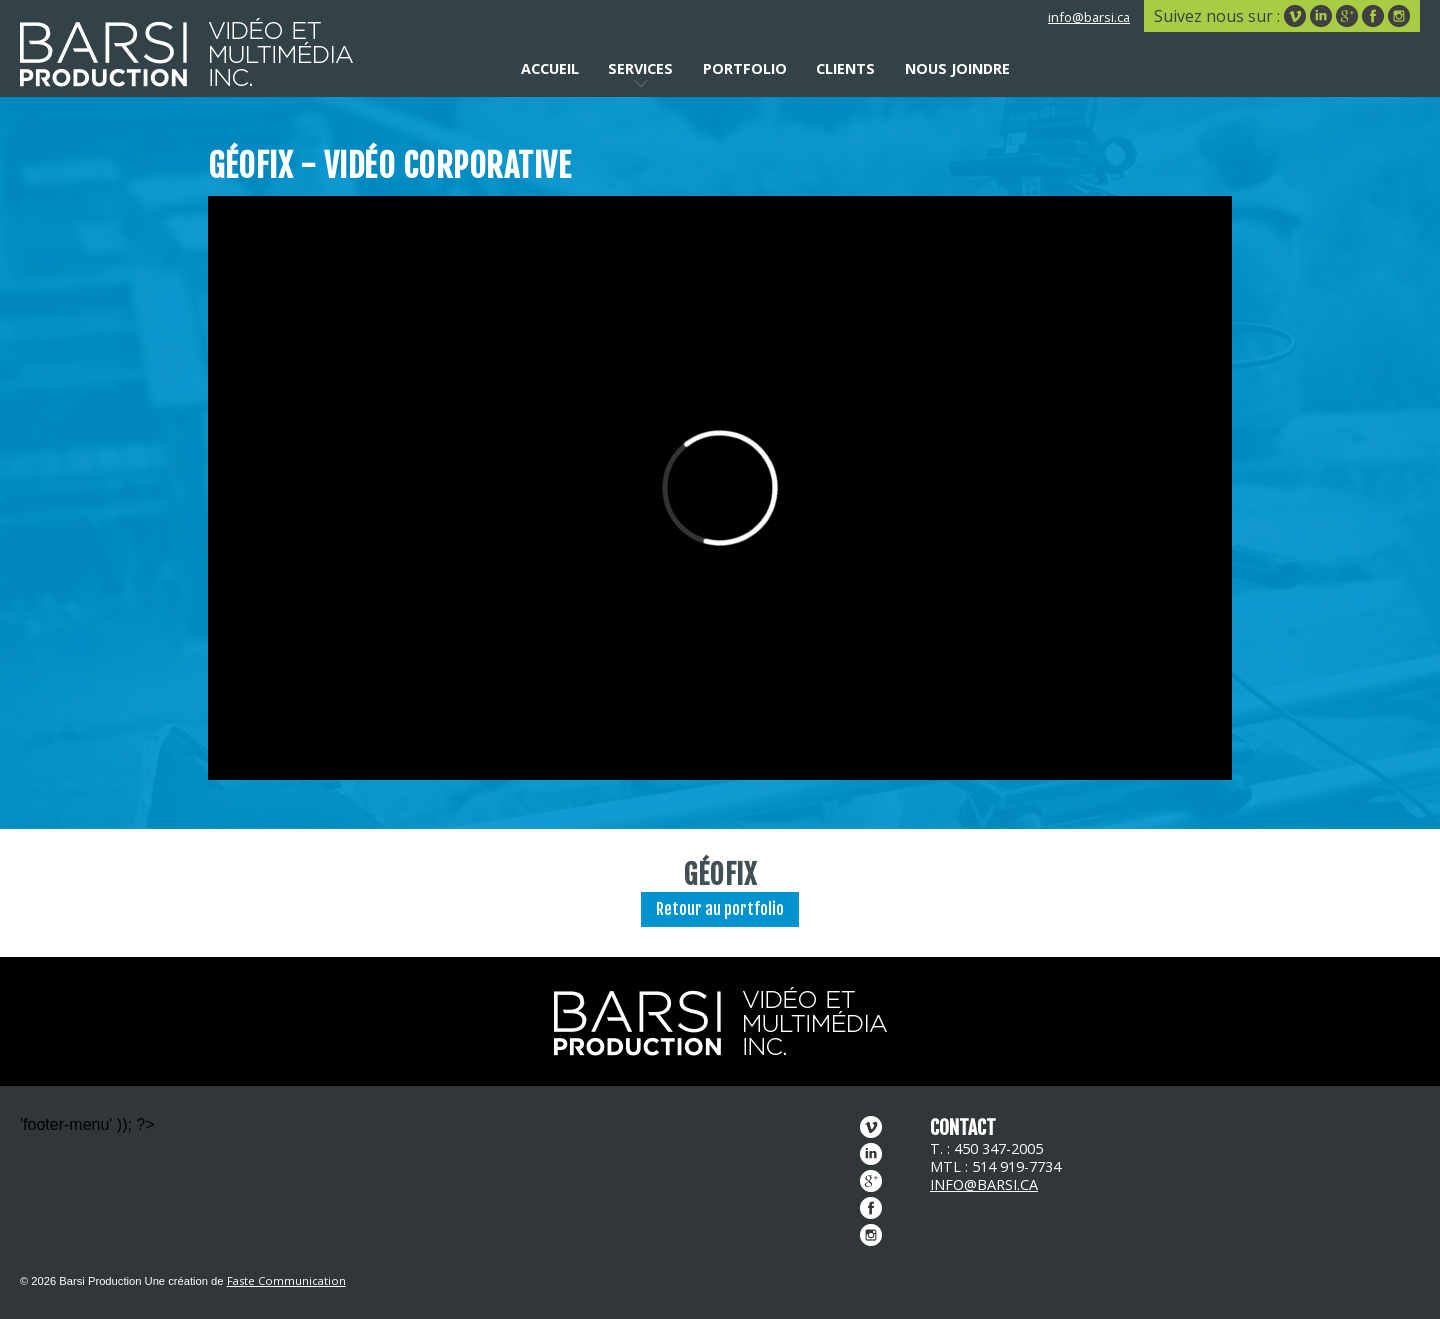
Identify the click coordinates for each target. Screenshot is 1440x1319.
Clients (845, 68)
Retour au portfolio (720, 909)
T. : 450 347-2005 (986, 1148)
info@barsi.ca (1089, 17)
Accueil (550, 68)
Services (640, 68)
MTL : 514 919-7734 (995, 1166)
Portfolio (745, 68)
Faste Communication (286, 1280)
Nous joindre (957, 68)
